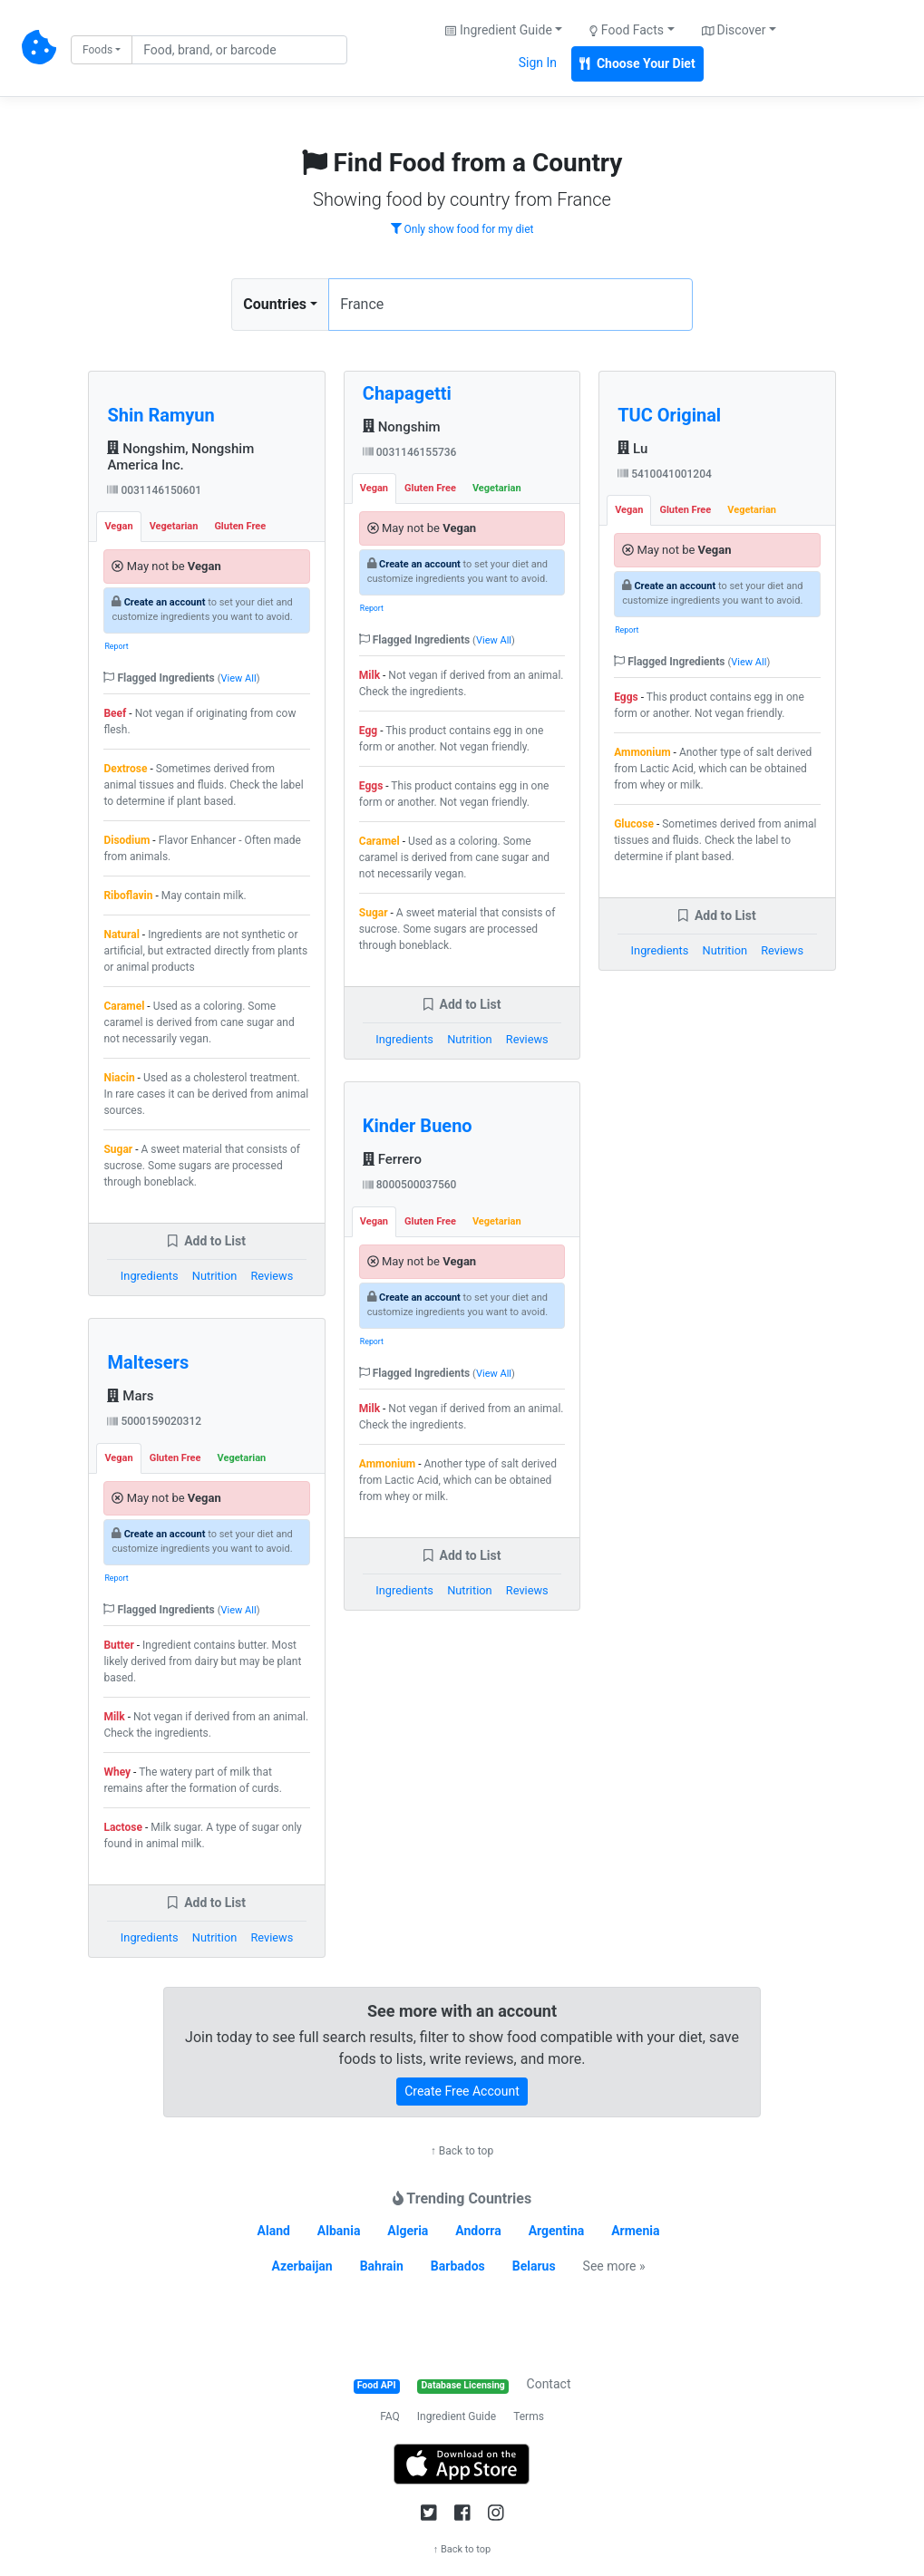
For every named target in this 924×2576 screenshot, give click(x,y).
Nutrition (214, 1276)
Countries (274, 304)
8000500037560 (410, 1184)
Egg (368, 730)
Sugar (117, 1149)
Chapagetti (407, 393)
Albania (339, 2230)
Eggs (371, 786)
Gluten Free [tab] (240, 526)
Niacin (118, 1077)
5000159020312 (154, 1421)
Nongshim (402, 427)
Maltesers (148, 1362)
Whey (117, 1772)
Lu (632, 449)
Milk (113, 1716)
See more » (614, 2266)
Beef (114, 713)
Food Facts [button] (626, 30)
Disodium (126, 840)
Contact (549, 2384)
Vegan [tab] (118, 526)
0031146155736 (410, 452)
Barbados (458, 2266)
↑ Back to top (462, 2151)
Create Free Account (462, 2091)
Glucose (634, 824)
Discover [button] (734, 30)
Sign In (538, 62)
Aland (274, 2230)
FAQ (390, 2416)
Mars (130, 1396)
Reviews (271, 1276)
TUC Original (669, 415)
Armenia (635, 2230)
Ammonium (387, 1463)
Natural (121, 934)
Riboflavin (127, 895)
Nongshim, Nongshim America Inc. (180, 457)
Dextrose (125, 768)
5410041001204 (665, 474)
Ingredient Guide (456, 2416)
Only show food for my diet (462, 229)
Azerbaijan (301, 2266)
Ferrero (392, 1159)
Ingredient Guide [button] (498, 30)
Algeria (407, 2230)
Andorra (478, 2230)
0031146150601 (154, 490)
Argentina (557, 2230)
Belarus (534, 2266)
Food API (376, 2385)
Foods (97, 50)
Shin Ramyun (160, 415)
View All (239, 678)
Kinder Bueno (417, 1126)
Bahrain (382, 2266)
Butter (118, 1645)
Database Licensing (463, 2385)
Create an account (165, 602)
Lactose (122, 1827)
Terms (528, 2416)
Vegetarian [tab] (174, 526)
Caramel (123, 1006)
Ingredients (150, 1276)
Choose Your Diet (637, 63)
